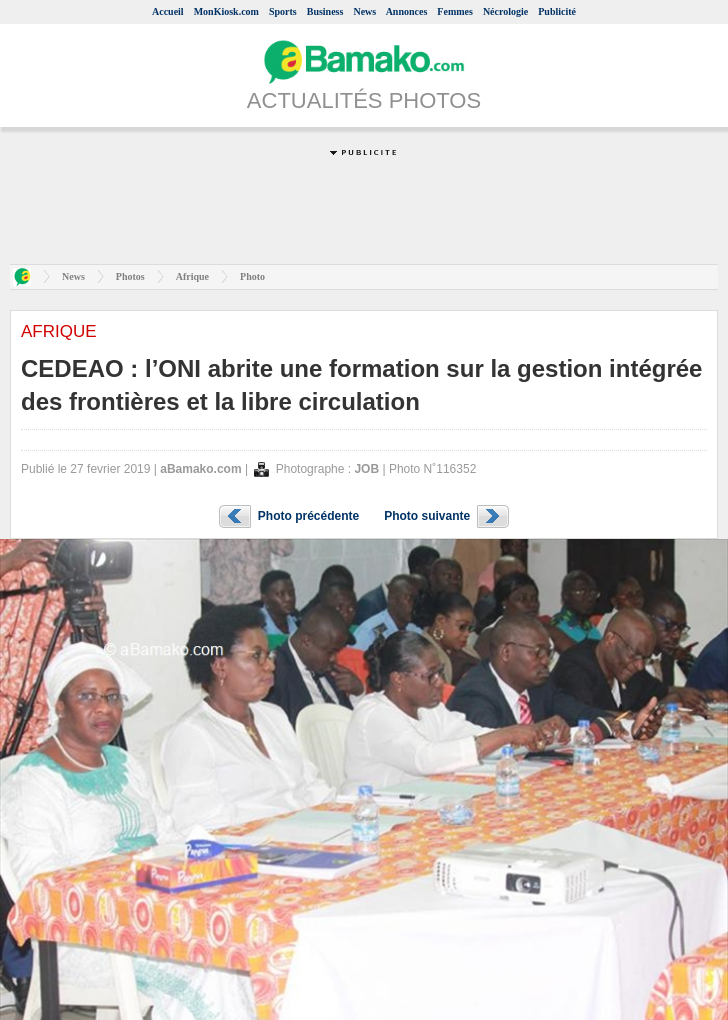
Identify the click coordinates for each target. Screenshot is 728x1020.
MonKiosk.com (226, 11)
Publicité (557, 11)
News (364, 11)
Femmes (455, 11)
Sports (283, 11)
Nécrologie (505, 11)
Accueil (168, 11)
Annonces (407, 11)
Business (325, 11)
